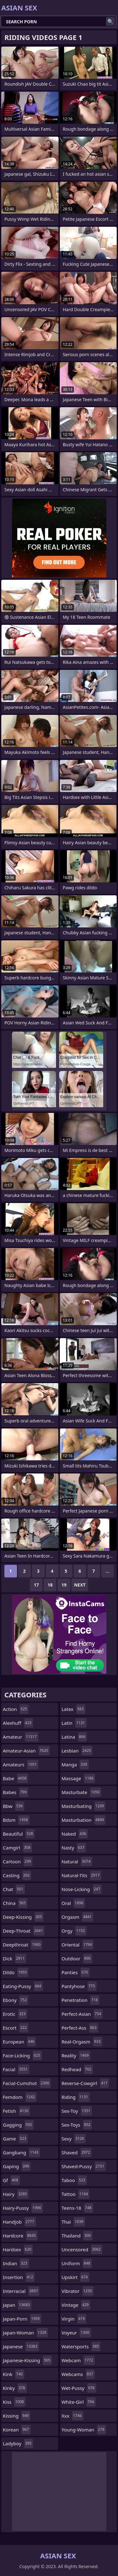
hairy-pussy (23, 2208)
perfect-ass (80, 2027)
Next (80, 1585)
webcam (78, 2360)
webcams (78, 2374)
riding (76, 2097)
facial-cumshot (27, 2083)
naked (75, 1833)
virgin (74, 2318)
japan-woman (25, 2332)
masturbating (84, 1806)
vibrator (77, 2291)
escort (15, 2027)
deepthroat (22, 1944)
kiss (14, 2402)
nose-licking (82, 1889)
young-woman (84, 2429)
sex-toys (77, 2124)
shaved (77, 2152)
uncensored (82, 2249)
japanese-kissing (27, 2360)
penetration (80, 2000)
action (16, 1709)
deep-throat (23, 1930)
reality (76, 2055)
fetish (16, 2111)
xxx (72, 2415)
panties (76, 1972)
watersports (81, 2346)
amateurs (20, 1764)
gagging (18, 2124)
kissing (16, 2415)
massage (78, 1778)
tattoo (76, 2194)
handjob (19, 2221)
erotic (15, 2014)
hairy (16, 2194)
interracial (21, 2291)
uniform (77, 2263)
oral (73, 1903)
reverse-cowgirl (85, 2083)
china (15, 1903)
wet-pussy (79, 2388)
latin (74, 1723)
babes (15, 1792)
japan (17, 2305)
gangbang (21, 2152)
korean (17, 2429)
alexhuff (18, 1723)
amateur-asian (26, 1750)
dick (14, 1958)
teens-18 (77, 2208)
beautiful (19, 1833)
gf (11, 2180)
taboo (74, 2180)
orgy (74, 1930)
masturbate (81, 1792)
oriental (78, 1944)
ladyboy (18, 2443)
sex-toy (77, 2111)
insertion (19, 2277)
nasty (74, 1847)
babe (15, 1778)
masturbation (84, 1820)
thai (73, 2221)
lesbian (77, 1750)
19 (63, 1585)
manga (75, 1764)
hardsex (18, 2249)
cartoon (17, 1861)
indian (16, 2263)
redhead (77, 2069)
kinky (15, 2388)
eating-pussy (23, 1986)
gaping (17, 2166)
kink (13, 2374)
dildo (15, 1972)
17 (36, 1585)
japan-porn (22, 2318)
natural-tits (81, 1875)
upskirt (75, 2277)
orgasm (77, 1917)
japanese (21, 2346)
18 (50, 1585)
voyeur (76, 2332)
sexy (74, 2138)
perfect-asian (82, 2014)
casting (17, 1875)
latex (73, 1709)
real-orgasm (82, 2041)
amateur (20, 1736)
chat (14, 1889)
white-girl (79, 2402)
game (15, 2138)
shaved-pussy (84, 2166)
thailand (77, 2235)
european (19, 2041)
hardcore (20, 2235)
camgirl (17, 1847)
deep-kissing (23, 1917)
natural (77, 1861)
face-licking (22, 2055)
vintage (76, 2305)
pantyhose (79, 1986)
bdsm (16, 1820)
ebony (15, 2000)
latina (74, 1736)
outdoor (77, 1958)
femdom (20, 2097)
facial (16, 2069)
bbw (13, 1806)
